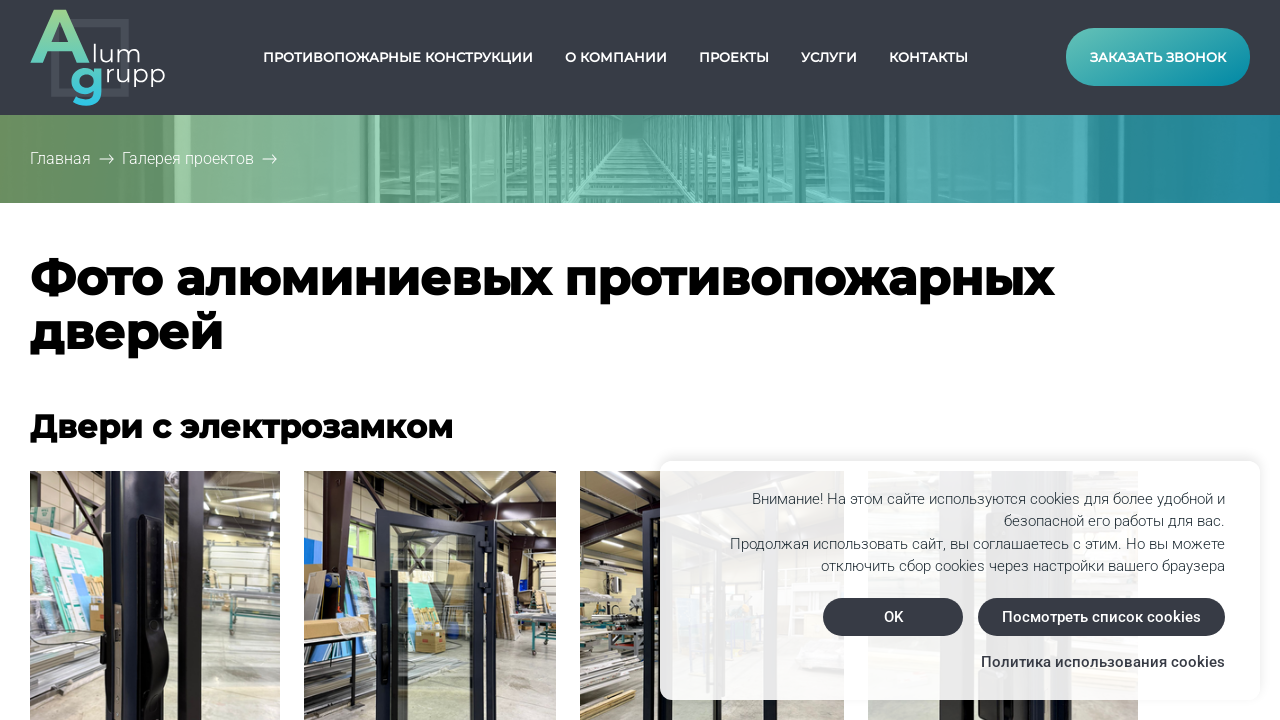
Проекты (734, 57)
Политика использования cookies (1103, 662)
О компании (616, 57)
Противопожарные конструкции (398, 57)
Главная (60, 158)
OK (893, 617)
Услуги (829, 57)
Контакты (928, 57)
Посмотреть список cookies (1101, 617)
